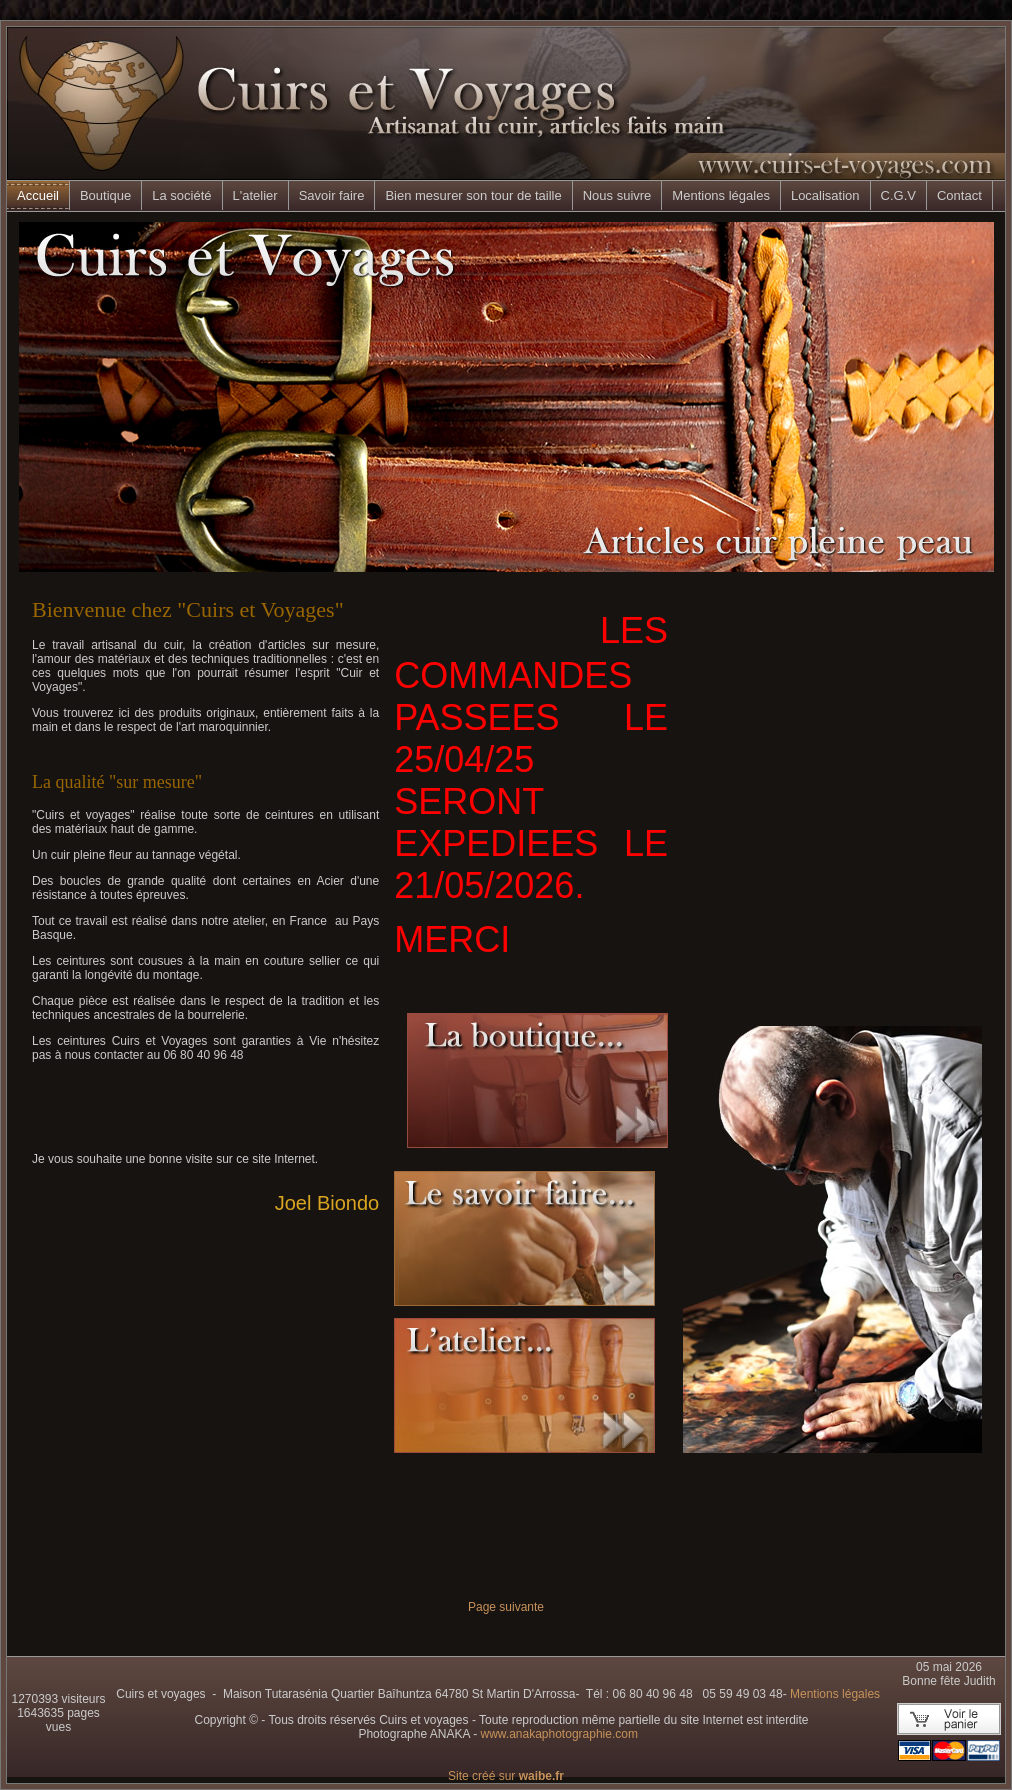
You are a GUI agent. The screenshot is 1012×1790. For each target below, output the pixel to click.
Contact (959, 195)
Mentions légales (721, 195)
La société (181, 195)
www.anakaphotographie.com (558, 1734)
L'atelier (255, 195)
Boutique (105, 195)
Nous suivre (617, 195)
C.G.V (898, 195)
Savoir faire (332, 195)
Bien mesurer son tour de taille (473, 195)
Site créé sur (506, 1776)
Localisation (825, 195)
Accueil (38, 195)
